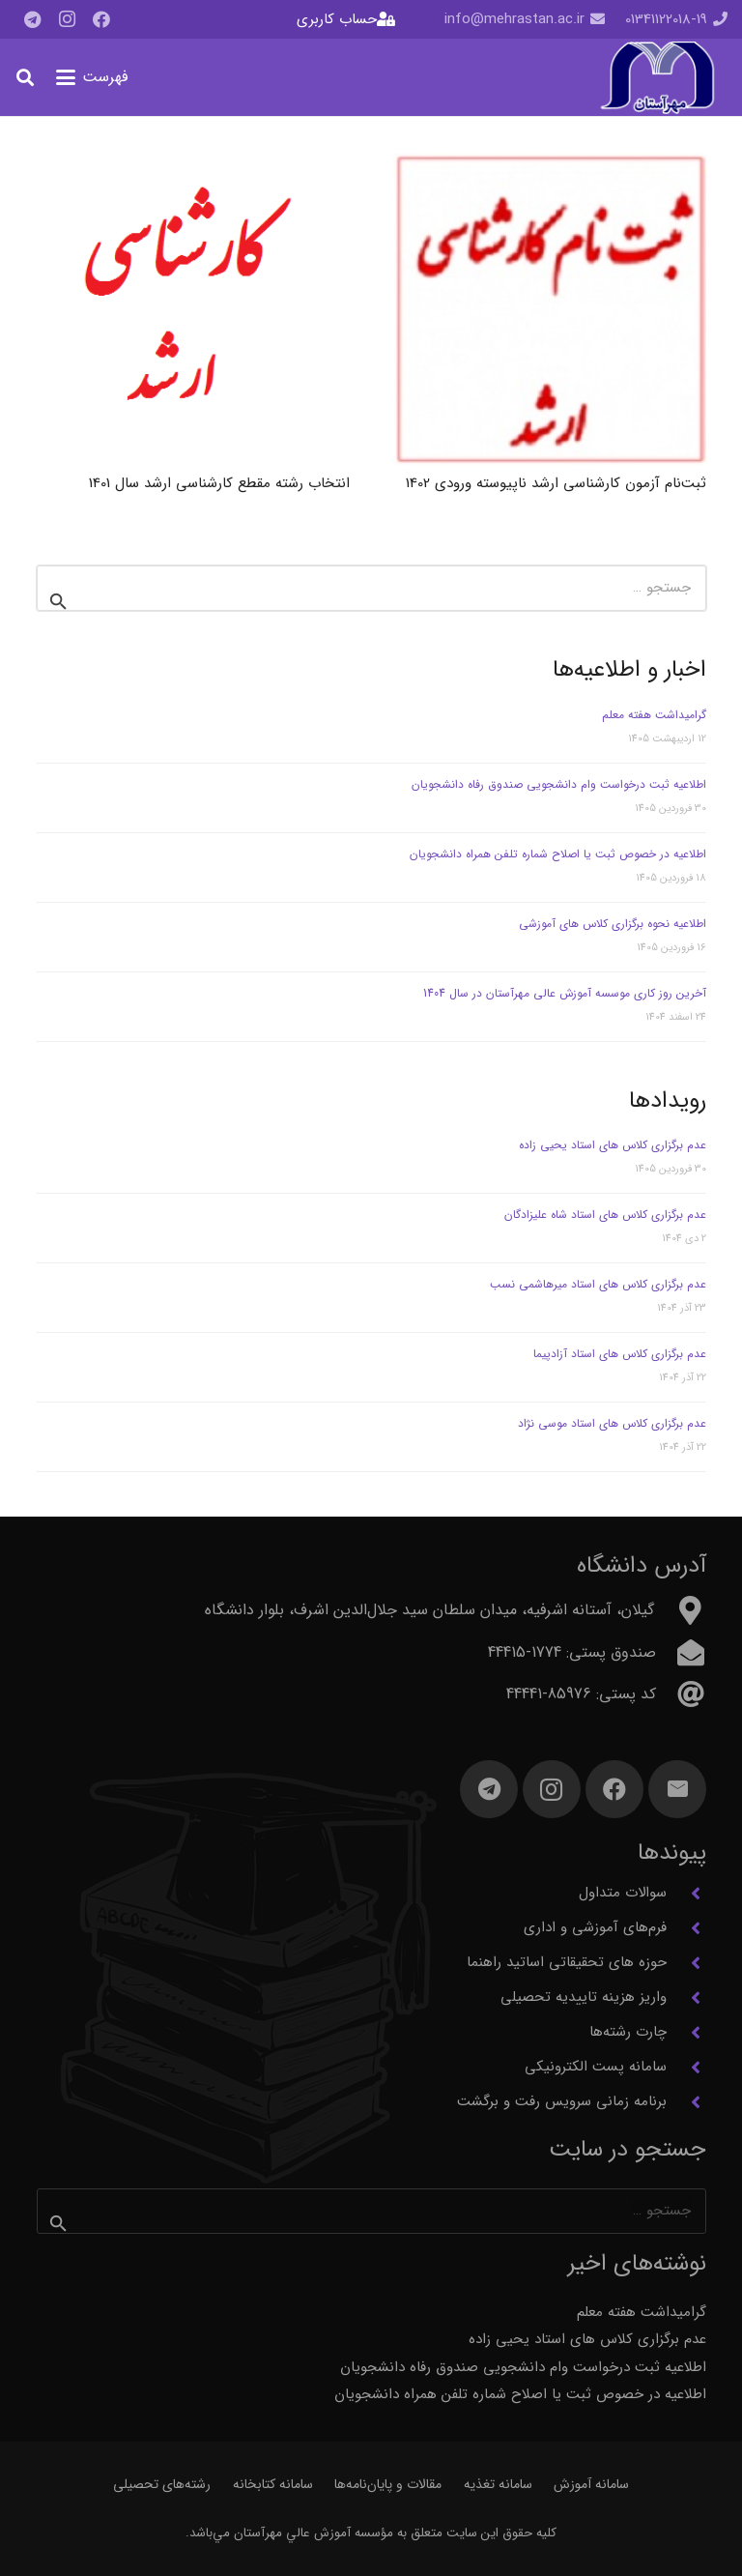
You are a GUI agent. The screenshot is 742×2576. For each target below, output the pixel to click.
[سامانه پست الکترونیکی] (686, 2067)
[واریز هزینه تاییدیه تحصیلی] (686, 1998)
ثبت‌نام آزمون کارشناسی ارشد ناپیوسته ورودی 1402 (556, 482)
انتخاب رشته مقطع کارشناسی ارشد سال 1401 (219, 482)
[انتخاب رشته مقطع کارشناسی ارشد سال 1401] (193, 309)
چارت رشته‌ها (628, 2031)
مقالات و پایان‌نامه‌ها (388, 2484)
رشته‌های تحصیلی (162, 2484)
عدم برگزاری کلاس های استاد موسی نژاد (612, 1423)
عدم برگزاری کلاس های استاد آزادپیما (619, 1354)
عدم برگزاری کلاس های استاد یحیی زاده (612, 1145)
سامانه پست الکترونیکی (596, 2066)
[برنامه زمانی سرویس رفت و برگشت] (686, 2102)
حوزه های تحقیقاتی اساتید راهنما (567, 1962)
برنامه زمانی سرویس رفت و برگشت (562, 2101)
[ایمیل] (677, 1789)
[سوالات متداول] (686, 1893)
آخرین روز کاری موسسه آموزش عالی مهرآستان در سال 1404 (564, 993)
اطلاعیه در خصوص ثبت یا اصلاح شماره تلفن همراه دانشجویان (558, 854)
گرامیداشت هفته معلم (654, 715)
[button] (92, 77)
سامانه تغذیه (498, 2484)
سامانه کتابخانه (273, 2484)
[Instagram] (66, 19)
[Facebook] (101, 19)
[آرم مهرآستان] (657, 78)
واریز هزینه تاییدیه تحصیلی (583, 1997)
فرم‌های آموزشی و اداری (595, 1927)
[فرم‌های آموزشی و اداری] (686, 1928)
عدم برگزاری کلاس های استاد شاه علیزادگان (605, 1214)
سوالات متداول (623, 1892)
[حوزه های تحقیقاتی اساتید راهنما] (686, 1963)
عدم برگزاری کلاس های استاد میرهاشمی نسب (598, 1284)
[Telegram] (31, 19)
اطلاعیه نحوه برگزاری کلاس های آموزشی (612, 923)
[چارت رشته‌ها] (686, 2032)
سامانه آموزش (591, 2484)
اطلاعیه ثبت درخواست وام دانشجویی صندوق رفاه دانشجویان (559, 784)
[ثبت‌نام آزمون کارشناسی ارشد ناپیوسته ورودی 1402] (549, 309)
